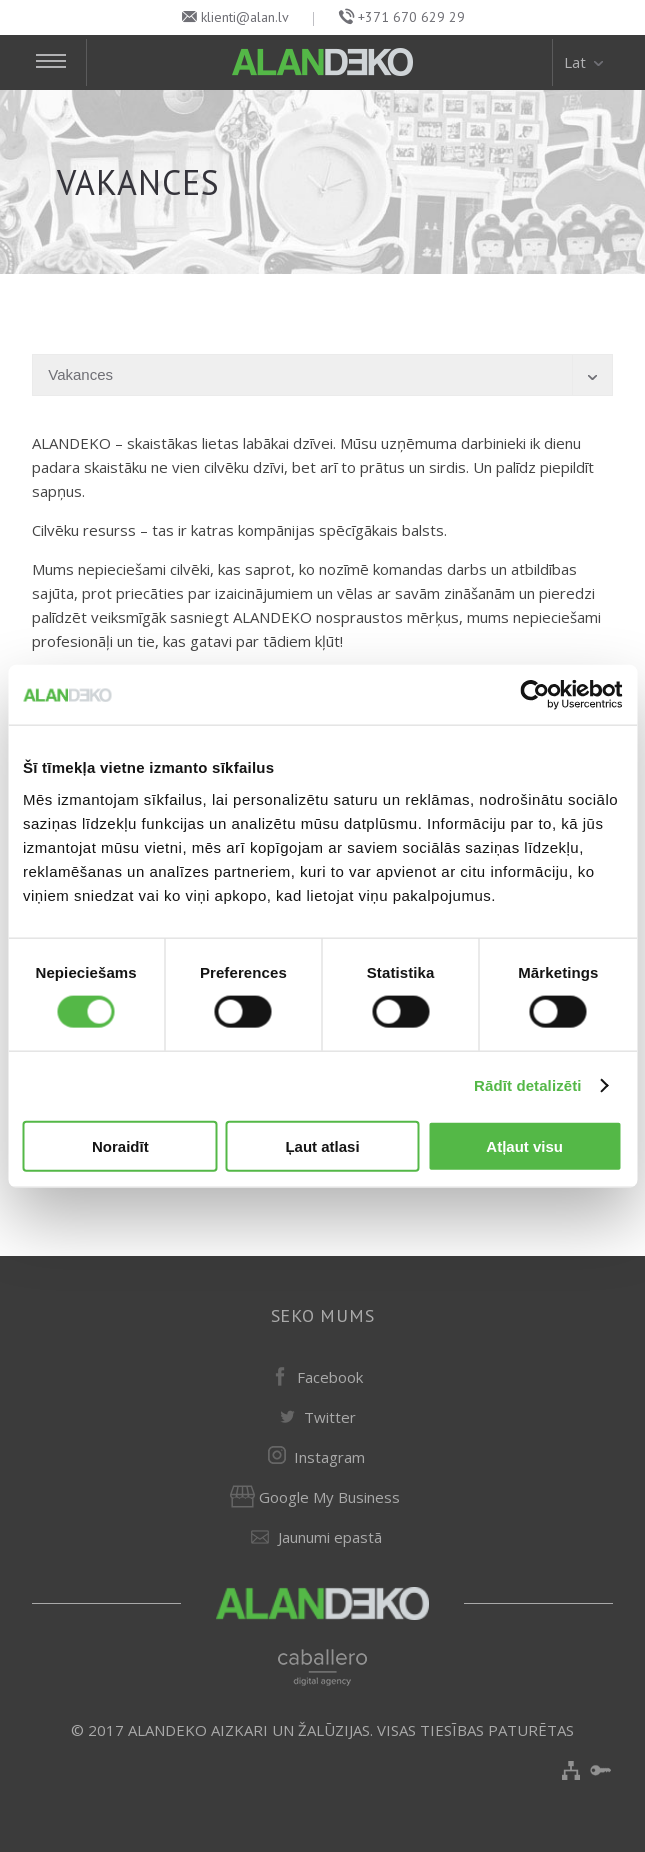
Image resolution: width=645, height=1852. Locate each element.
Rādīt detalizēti (527, 1085)
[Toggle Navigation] (59, 62)
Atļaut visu (524, 1145)
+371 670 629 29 (411, 17)
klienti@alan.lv (245, 17)
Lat (585, 62)
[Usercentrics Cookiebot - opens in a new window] (534, 695)
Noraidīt (120, 1145)
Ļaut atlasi (322, 1145)
